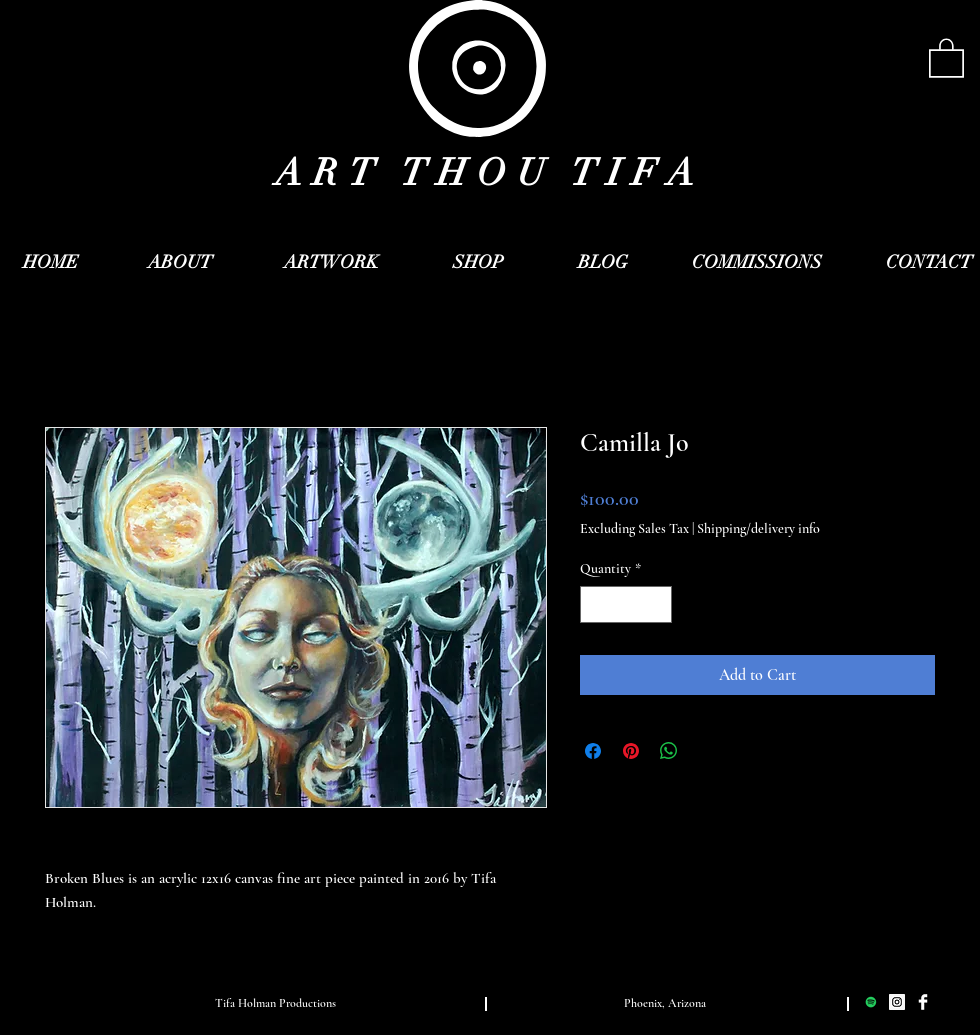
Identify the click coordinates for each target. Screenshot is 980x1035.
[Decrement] (595, 604)
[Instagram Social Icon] (897, 1002)
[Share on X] (707, 751)
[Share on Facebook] (593, 751)
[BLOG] (603, 262)
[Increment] (656, 604)
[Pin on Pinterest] (631, 751)
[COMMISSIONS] (757, 262)
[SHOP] (478, 262)
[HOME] (50, 262)
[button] (946, 57)
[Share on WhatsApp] (669, 751)
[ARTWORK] (331, 262)
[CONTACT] (929, 262)
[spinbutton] (626, 604)
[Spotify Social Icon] (871, 1002)
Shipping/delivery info (758, 528)
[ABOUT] (179, 262)
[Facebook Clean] (923, 1002)
